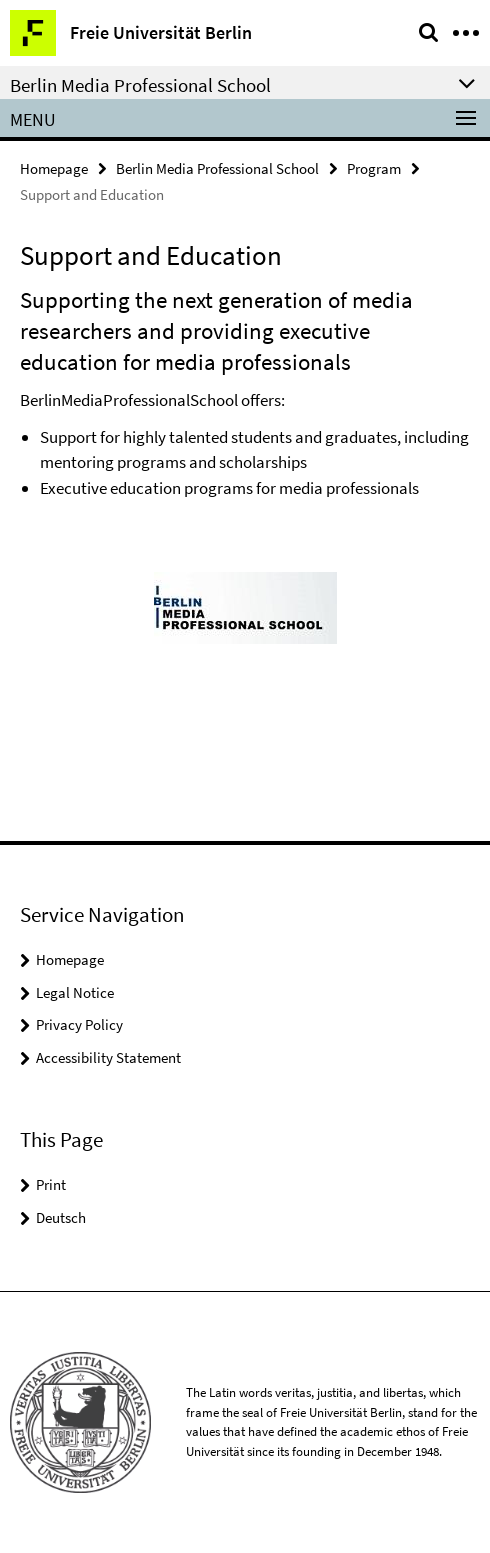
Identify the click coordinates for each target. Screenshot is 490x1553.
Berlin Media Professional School (217, 168)
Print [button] (51, 1184)
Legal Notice (75, 992)
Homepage (54, 168)
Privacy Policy (79, 1024)
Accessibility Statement (108, 1057)
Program (374, 168)
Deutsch (61, 1217)
